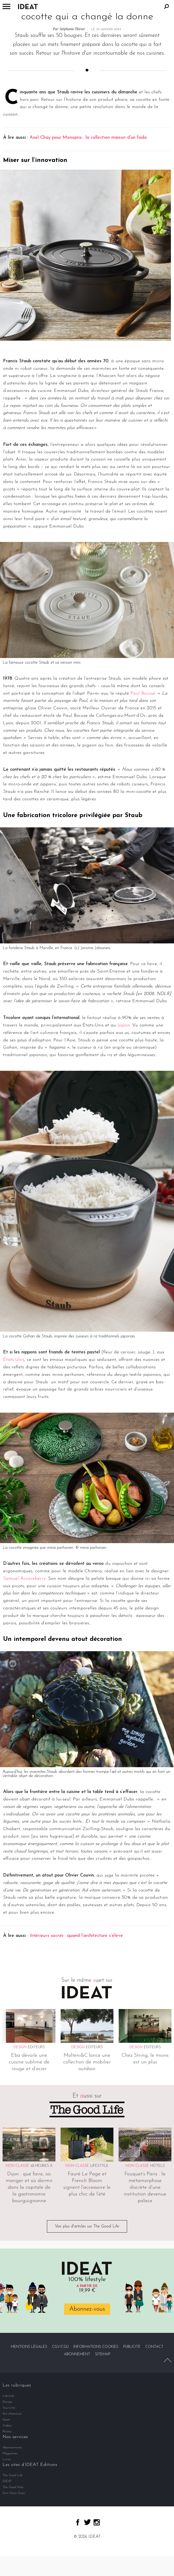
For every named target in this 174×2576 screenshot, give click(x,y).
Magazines (10, 2453)
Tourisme (9, 2407)
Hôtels (157, 2166)
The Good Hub (13, 2487)
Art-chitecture (12, 2413)
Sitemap (102, 2354)
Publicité (131, 2347)
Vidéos (7, 2425)
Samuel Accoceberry (24, 1578)
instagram (97, 2522)
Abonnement (77, 2354)
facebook (77, 2522)
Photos (7, 2431)
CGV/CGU (60, 2347)
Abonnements (12, 2447)
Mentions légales (29, 2347)
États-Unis (13, 1359)
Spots (6, 2419)
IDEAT (7, 2481)
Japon (124, 1025)
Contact (154, 2347)
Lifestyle (99, 2166)
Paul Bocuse (142, 693)
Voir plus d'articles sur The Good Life (87, 2226)
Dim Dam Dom (14, 2493)
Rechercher (166, 6)
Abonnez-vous (87, 2309)
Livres (7, 2459)
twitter (87, 2522)
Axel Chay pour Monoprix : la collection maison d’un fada (88, 137)
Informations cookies (95, 2347)
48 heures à (41, 2166)
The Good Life (13, 2475)
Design (7, 2402)
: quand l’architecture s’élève (76, 1935)
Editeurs (36, 2047)
